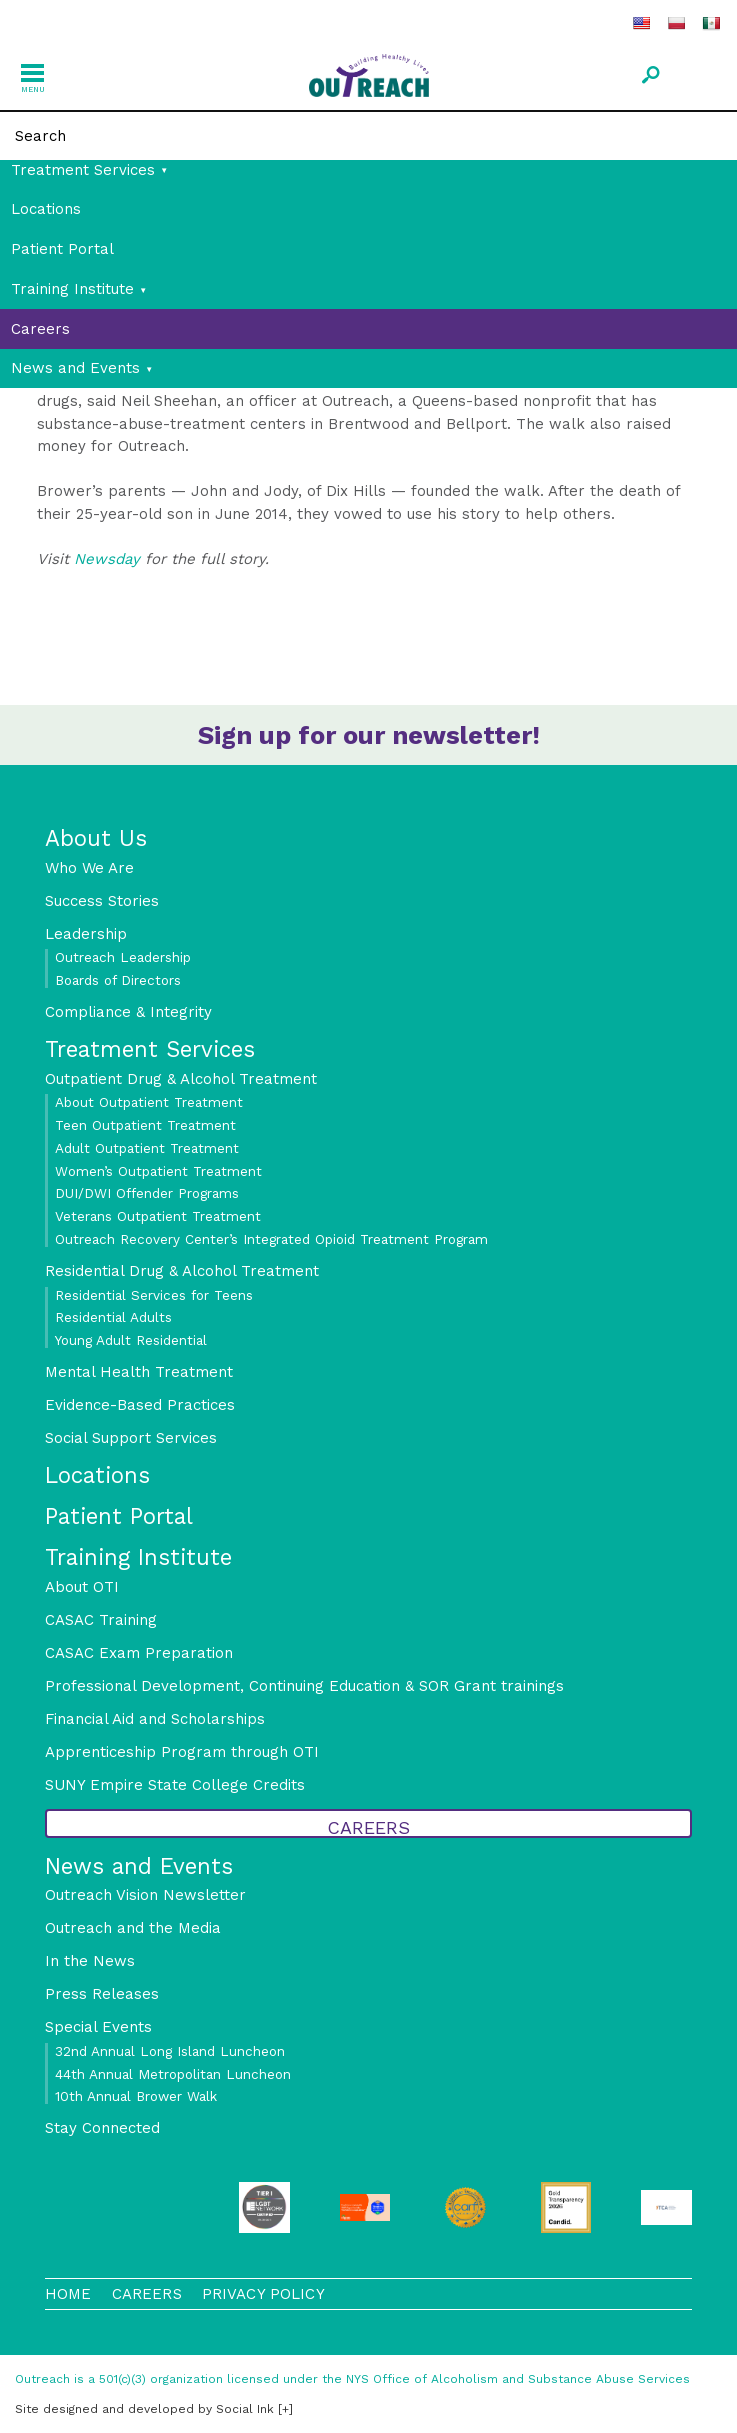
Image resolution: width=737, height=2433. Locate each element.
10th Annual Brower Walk (136, 2096)
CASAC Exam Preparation (139, 1653)
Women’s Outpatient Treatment (158, 1171)
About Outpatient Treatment (149, 1102)
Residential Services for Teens (154, 1295)
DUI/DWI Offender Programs (147, 1193)
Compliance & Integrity (128, 1012)
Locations (46, 209)
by (144, 2409)
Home (68, 2294)
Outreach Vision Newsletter (145, 1895)
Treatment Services (83, 170)
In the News (90, 1961)
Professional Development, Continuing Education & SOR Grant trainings (304, 1686)
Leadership (86, 934)
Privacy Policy (263, 2294)
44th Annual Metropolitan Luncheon (173, 2074)
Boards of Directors (118, 980)
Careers (40, 329)
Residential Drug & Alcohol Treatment (182, 1271)
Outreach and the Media (133, 1928)
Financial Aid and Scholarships (155, 1719)
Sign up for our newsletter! (369, 735)
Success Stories (102, 901)
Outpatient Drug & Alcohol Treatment (181, 1079)
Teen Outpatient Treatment (145, 1125)
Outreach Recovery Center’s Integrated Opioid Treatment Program (271, 1239)
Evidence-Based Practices (140, 1405)
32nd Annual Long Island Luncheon (170, 2051)
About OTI (82, 1587)
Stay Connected (102, 2128)
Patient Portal (62, 249)
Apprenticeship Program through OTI (182, 1752)
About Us (96, 838)
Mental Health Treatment (139, 1372)
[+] (285, 2409)
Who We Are (89, 868)
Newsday (109, 559)
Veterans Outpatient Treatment (158, 1216)
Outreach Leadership (123, 957)
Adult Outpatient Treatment (147, 1148)
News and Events (75, 368)
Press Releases (102, 1994)
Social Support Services (131, 1438)
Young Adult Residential (131, 1340)
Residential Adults (113, 1317)
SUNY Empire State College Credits (175, 1785)
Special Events (98, 2027)
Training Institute (72, 289)
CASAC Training (101, 1620)
